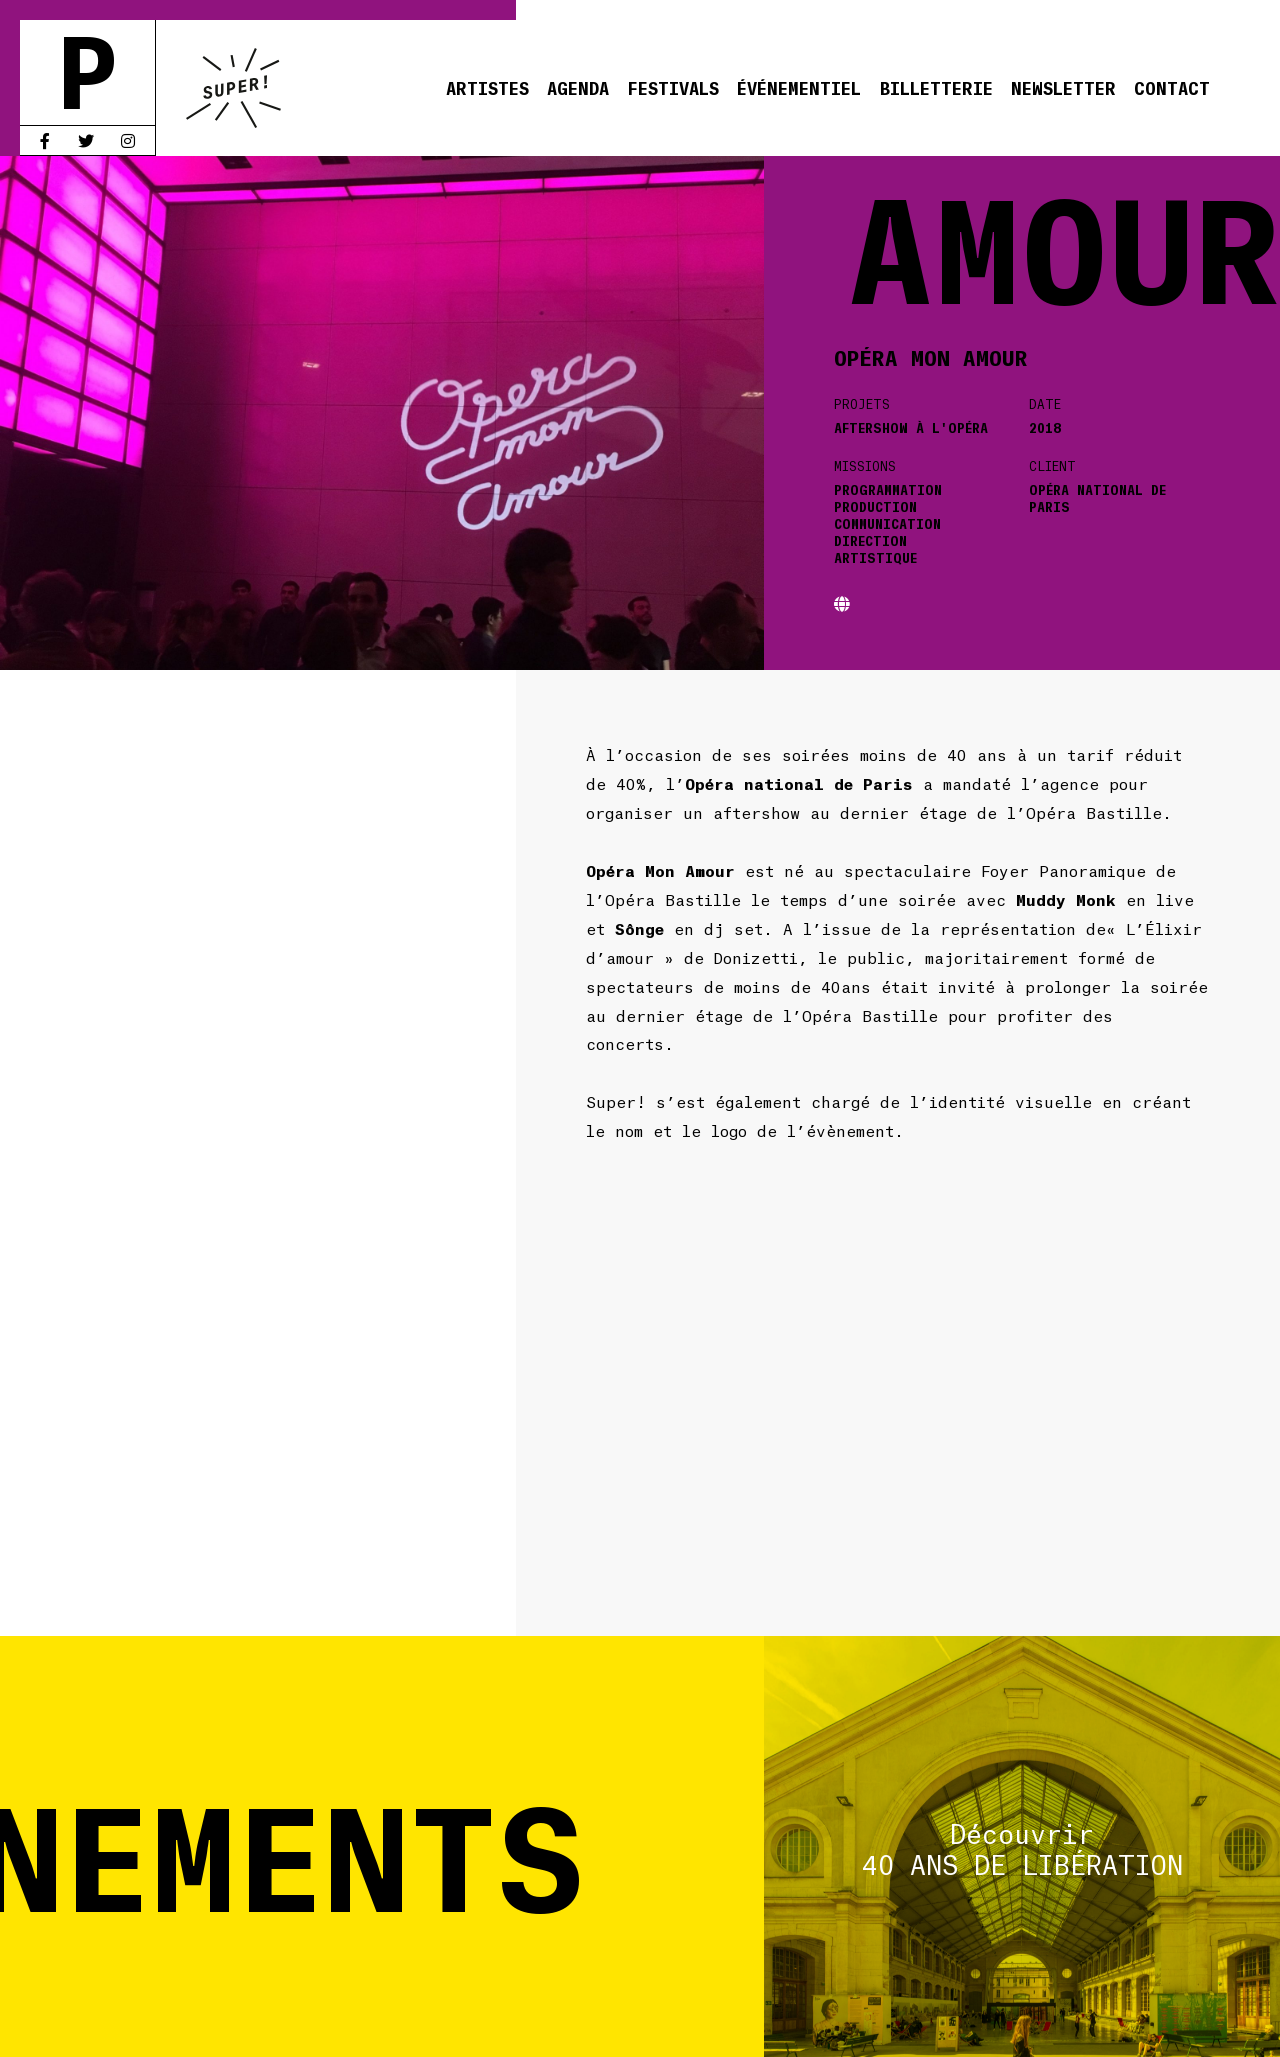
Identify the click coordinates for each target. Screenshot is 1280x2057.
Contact (1172, 87)
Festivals (673, 87)
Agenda (578, 87)
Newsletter (1063, 87)
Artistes (487, 87)
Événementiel (799, 87)
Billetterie (936, 87)
